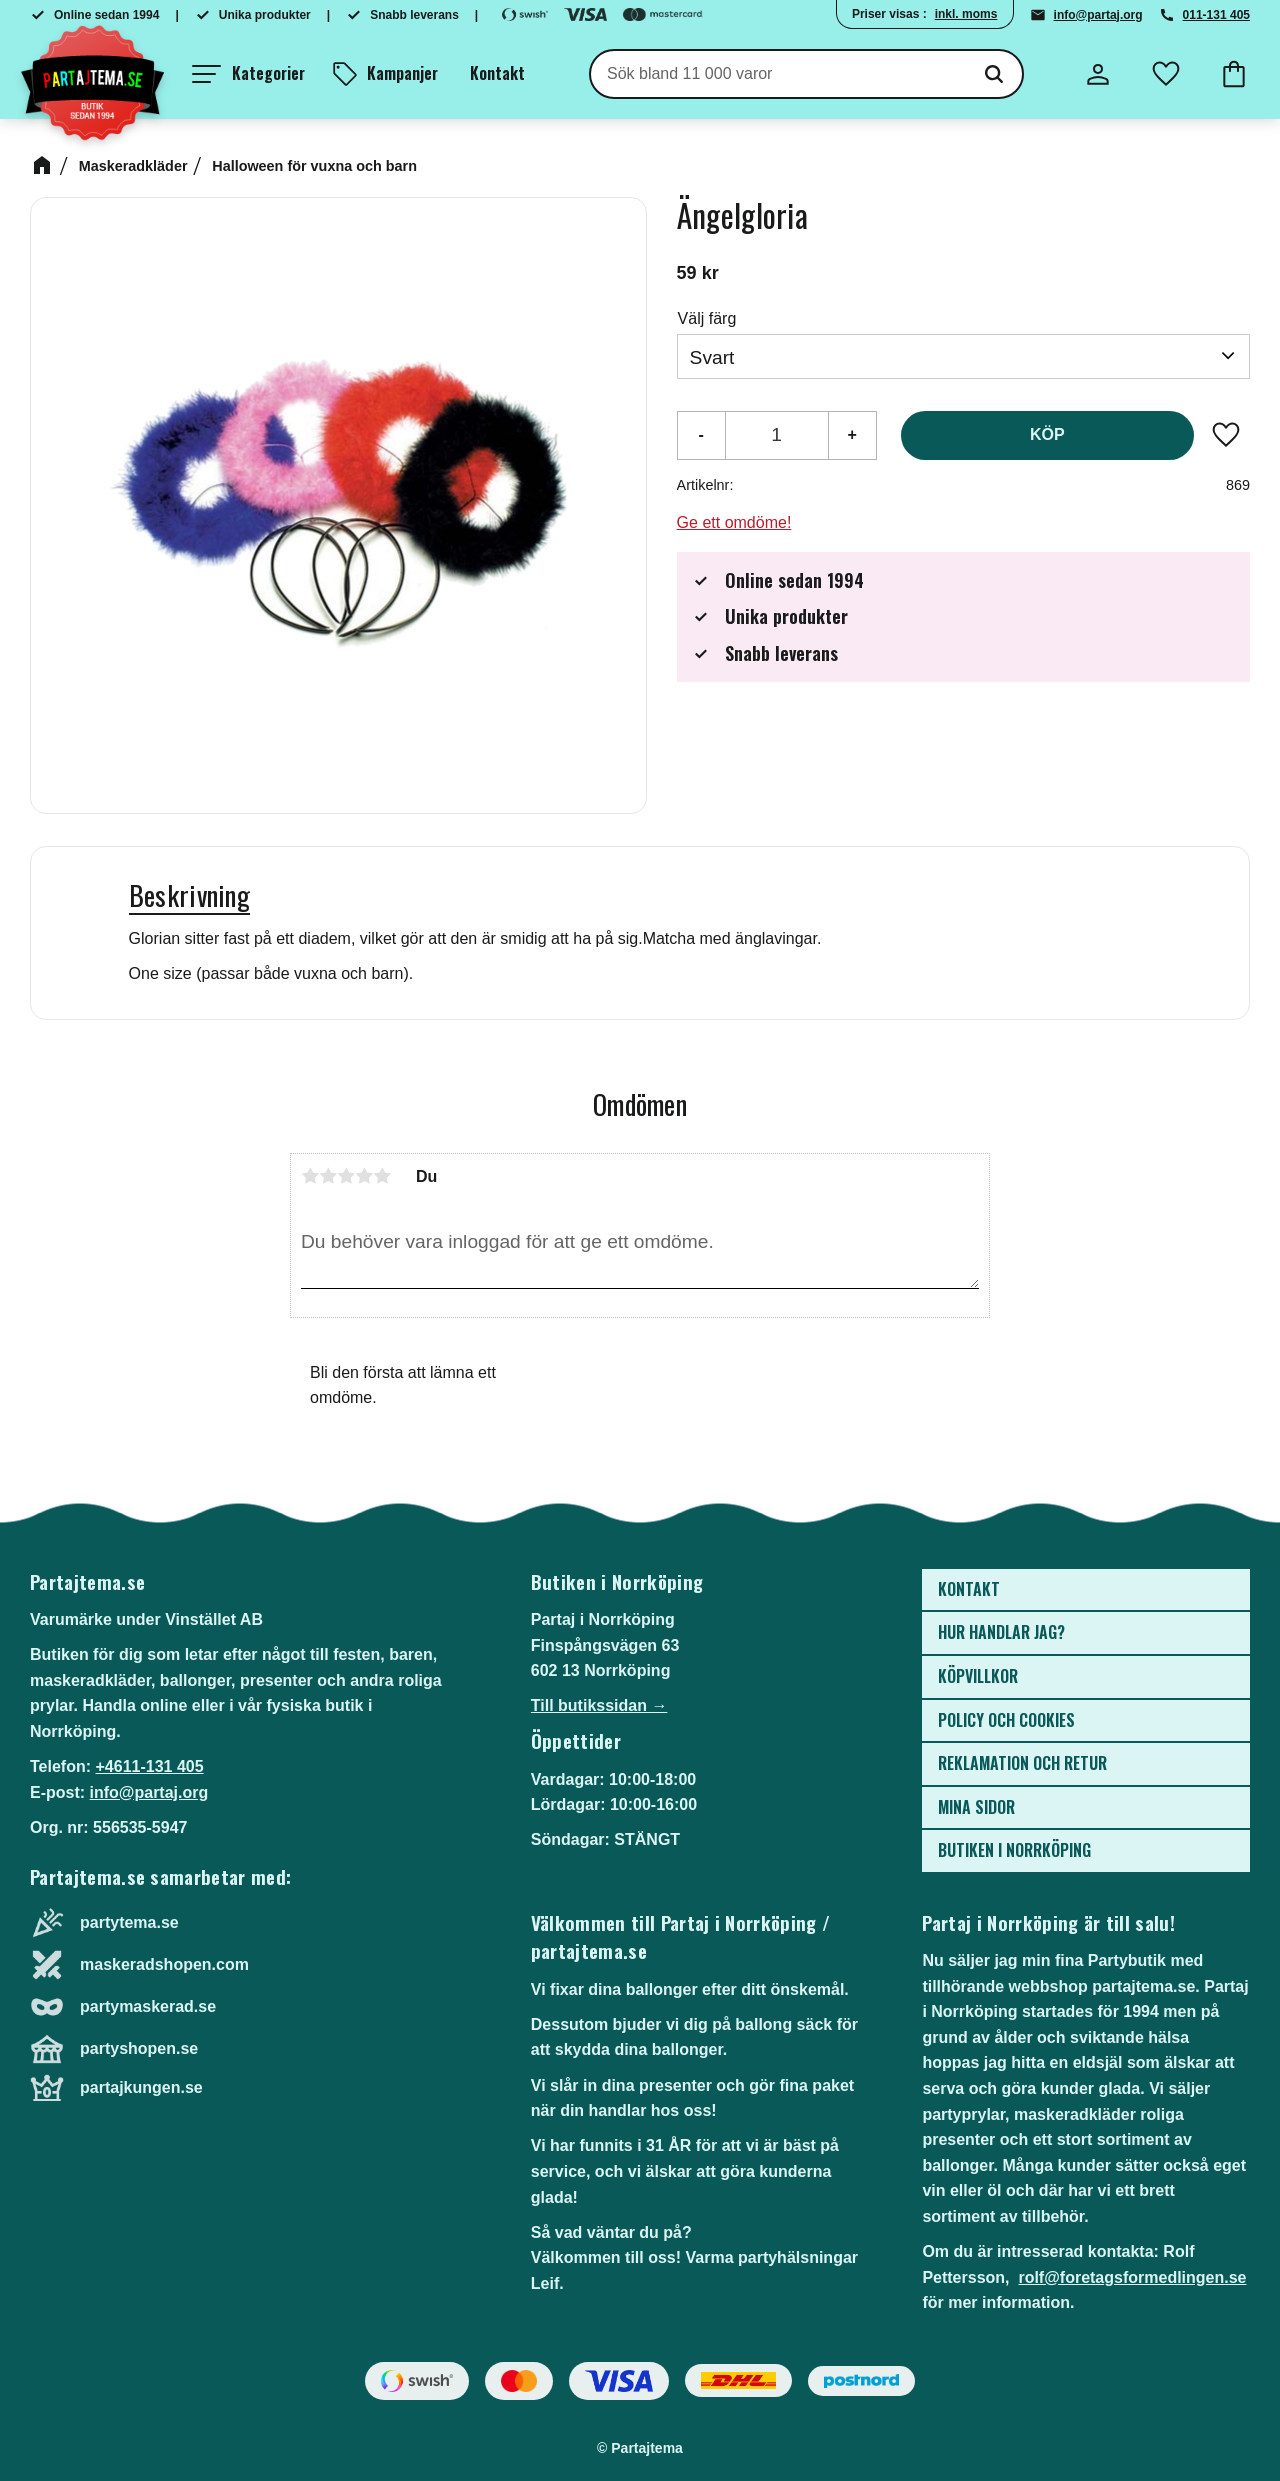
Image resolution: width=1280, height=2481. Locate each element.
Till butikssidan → (599, 1705)
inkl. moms (966, 14)
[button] (248, 74)
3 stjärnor (346, 1176)
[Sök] (994, 74)
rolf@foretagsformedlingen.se (1132, 2277)
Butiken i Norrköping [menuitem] (1014, 1850)
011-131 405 (1216, 15)
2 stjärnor (328, 1176)
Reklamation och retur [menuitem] (1022, 1763)
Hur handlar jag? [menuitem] (1001, 1632)
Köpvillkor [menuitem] (978, 1676)
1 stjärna (310, 1176)
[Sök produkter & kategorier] (778, 74)
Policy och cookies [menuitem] (1006, 1720)
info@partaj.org (1098, 15)
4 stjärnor (364, 1176)
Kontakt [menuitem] (497, 73)
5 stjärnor (382, 1176)
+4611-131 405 (149, 1766)
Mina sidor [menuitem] (976, 1807)
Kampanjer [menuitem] (402, 73)
